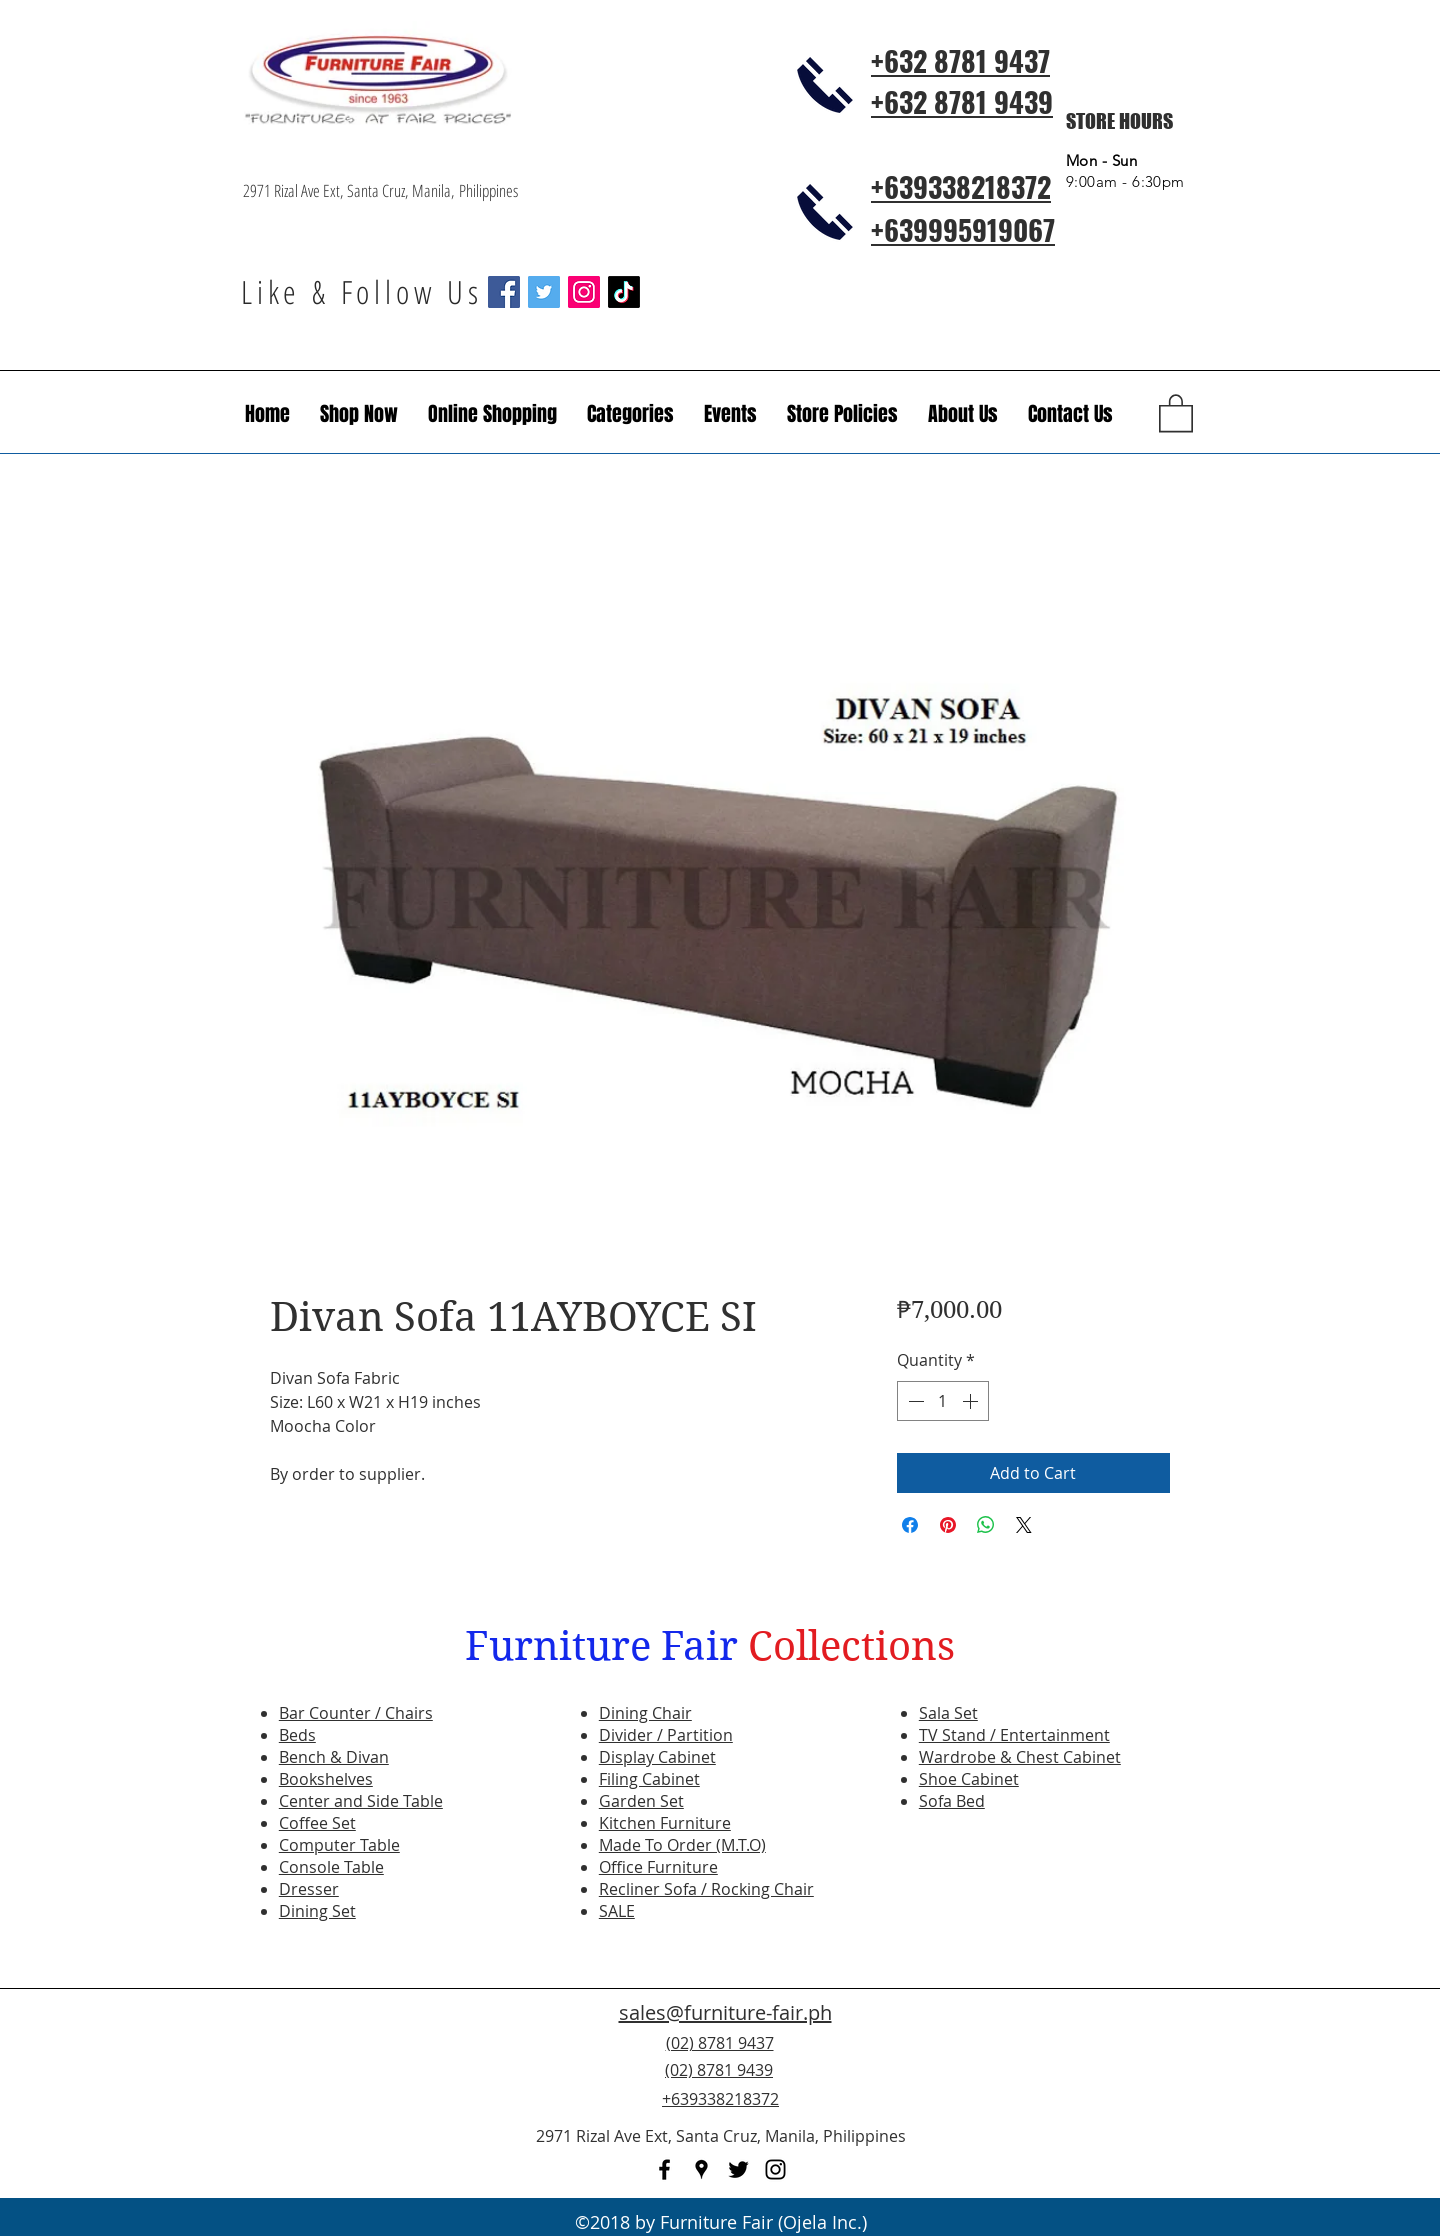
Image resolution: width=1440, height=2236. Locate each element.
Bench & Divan (334, 1757)
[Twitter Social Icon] (544, 292)
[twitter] (738, 2169)
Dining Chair (645, 1713)
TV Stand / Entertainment (1014, 1735)
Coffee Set (317, 1823)
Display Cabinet (657, 1757)
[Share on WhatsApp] (986, 1525)
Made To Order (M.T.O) (682, 1845)
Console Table (331, 1867)
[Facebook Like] (1075, 2082)
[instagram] (775, 2169)
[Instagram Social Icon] (584, 292)
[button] (730, 414)
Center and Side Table (361, 1801)
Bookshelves (326, 1779)
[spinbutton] (943, 1401)
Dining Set (317, 1911)
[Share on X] (1024, 1525)
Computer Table (339, 1845)
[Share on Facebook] (910, 1525)
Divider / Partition (666, 1735)
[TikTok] (624, 292)
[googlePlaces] (701, 2169)
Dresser (309, 1889)
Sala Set (948, 1713)
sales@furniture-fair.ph (725, 2012)
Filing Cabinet (649, 1779)
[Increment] (972, 1401)
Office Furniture (658, 1867)
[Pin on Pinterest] (948, 1525)
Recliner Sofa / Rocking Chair (706, 1889)
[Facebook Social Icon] (504, 292)
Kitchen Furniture (665, 1823)
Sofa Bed (952, 1801)
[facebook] (664, 2169)
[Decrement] (914, 1401)
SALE (617, 1911)
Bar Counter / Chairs (356, 1713)
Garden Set (641, 1801)
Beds (297, 1735)
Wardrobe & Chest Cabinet (1020, 1757)
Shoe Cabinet (969, 1779)
